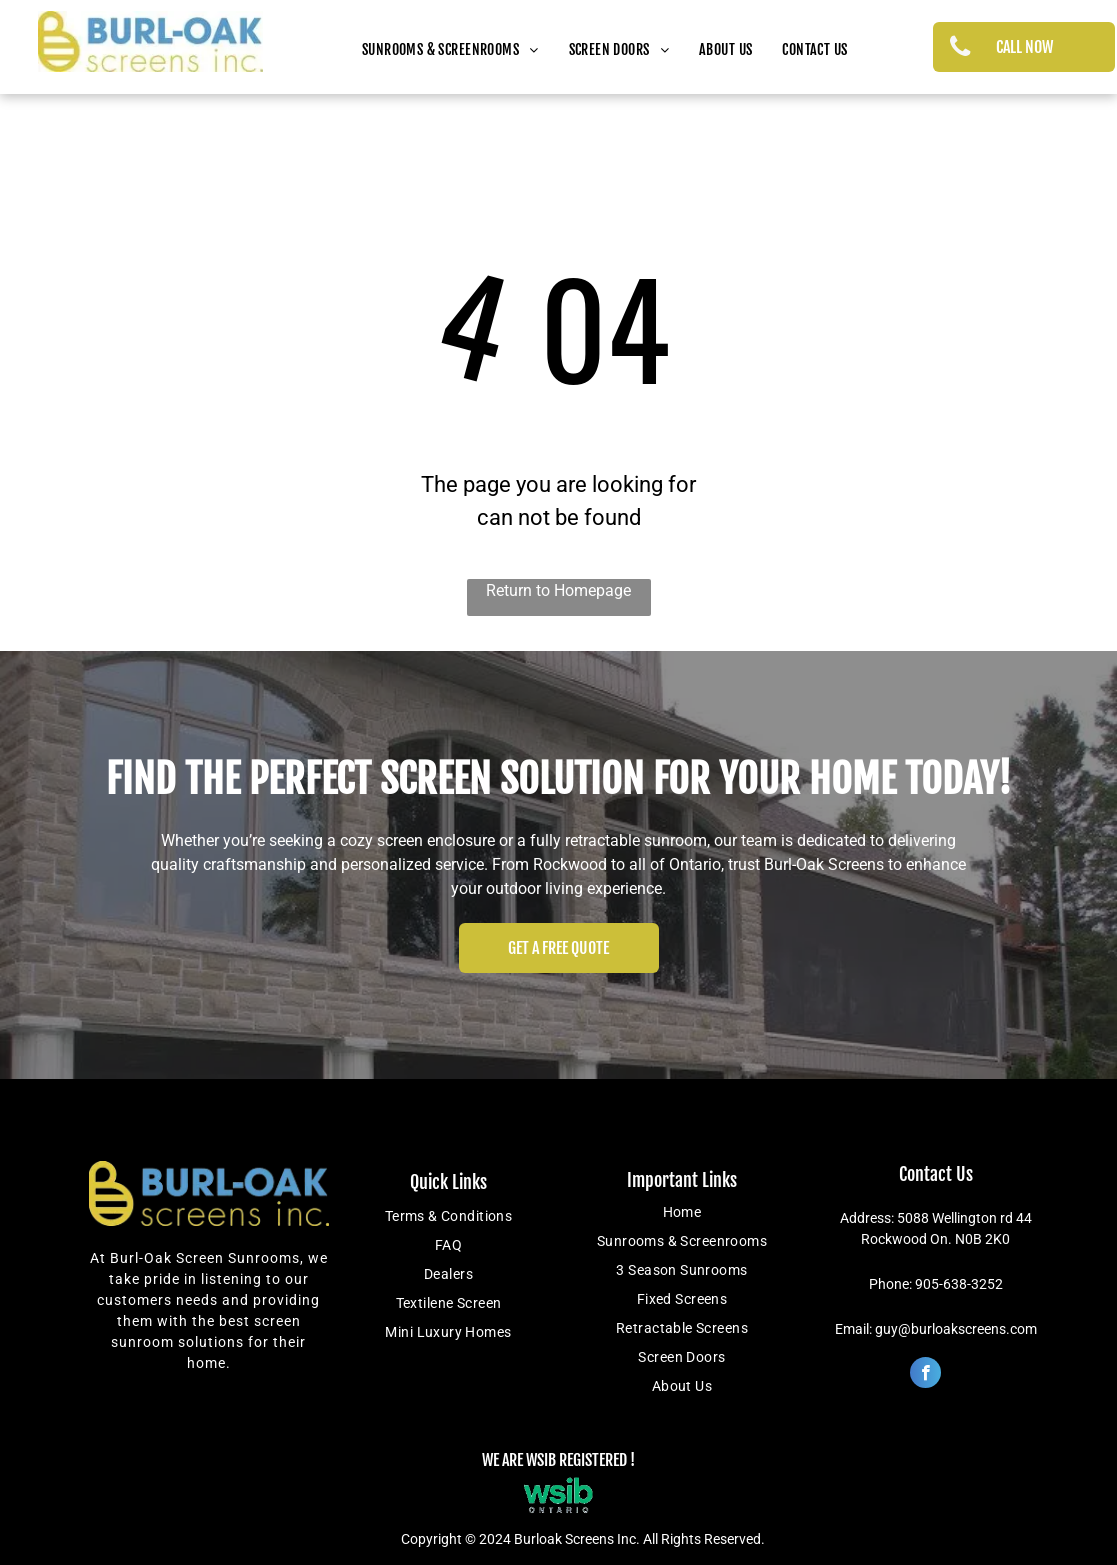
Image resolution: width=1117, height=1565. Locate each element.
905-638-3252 (959, 1284)
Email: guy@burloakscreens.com (936, 1329)
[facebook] (925, 1375)
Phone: (890, 1284)
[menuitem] (450, 49)
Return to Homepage (558, 590)
